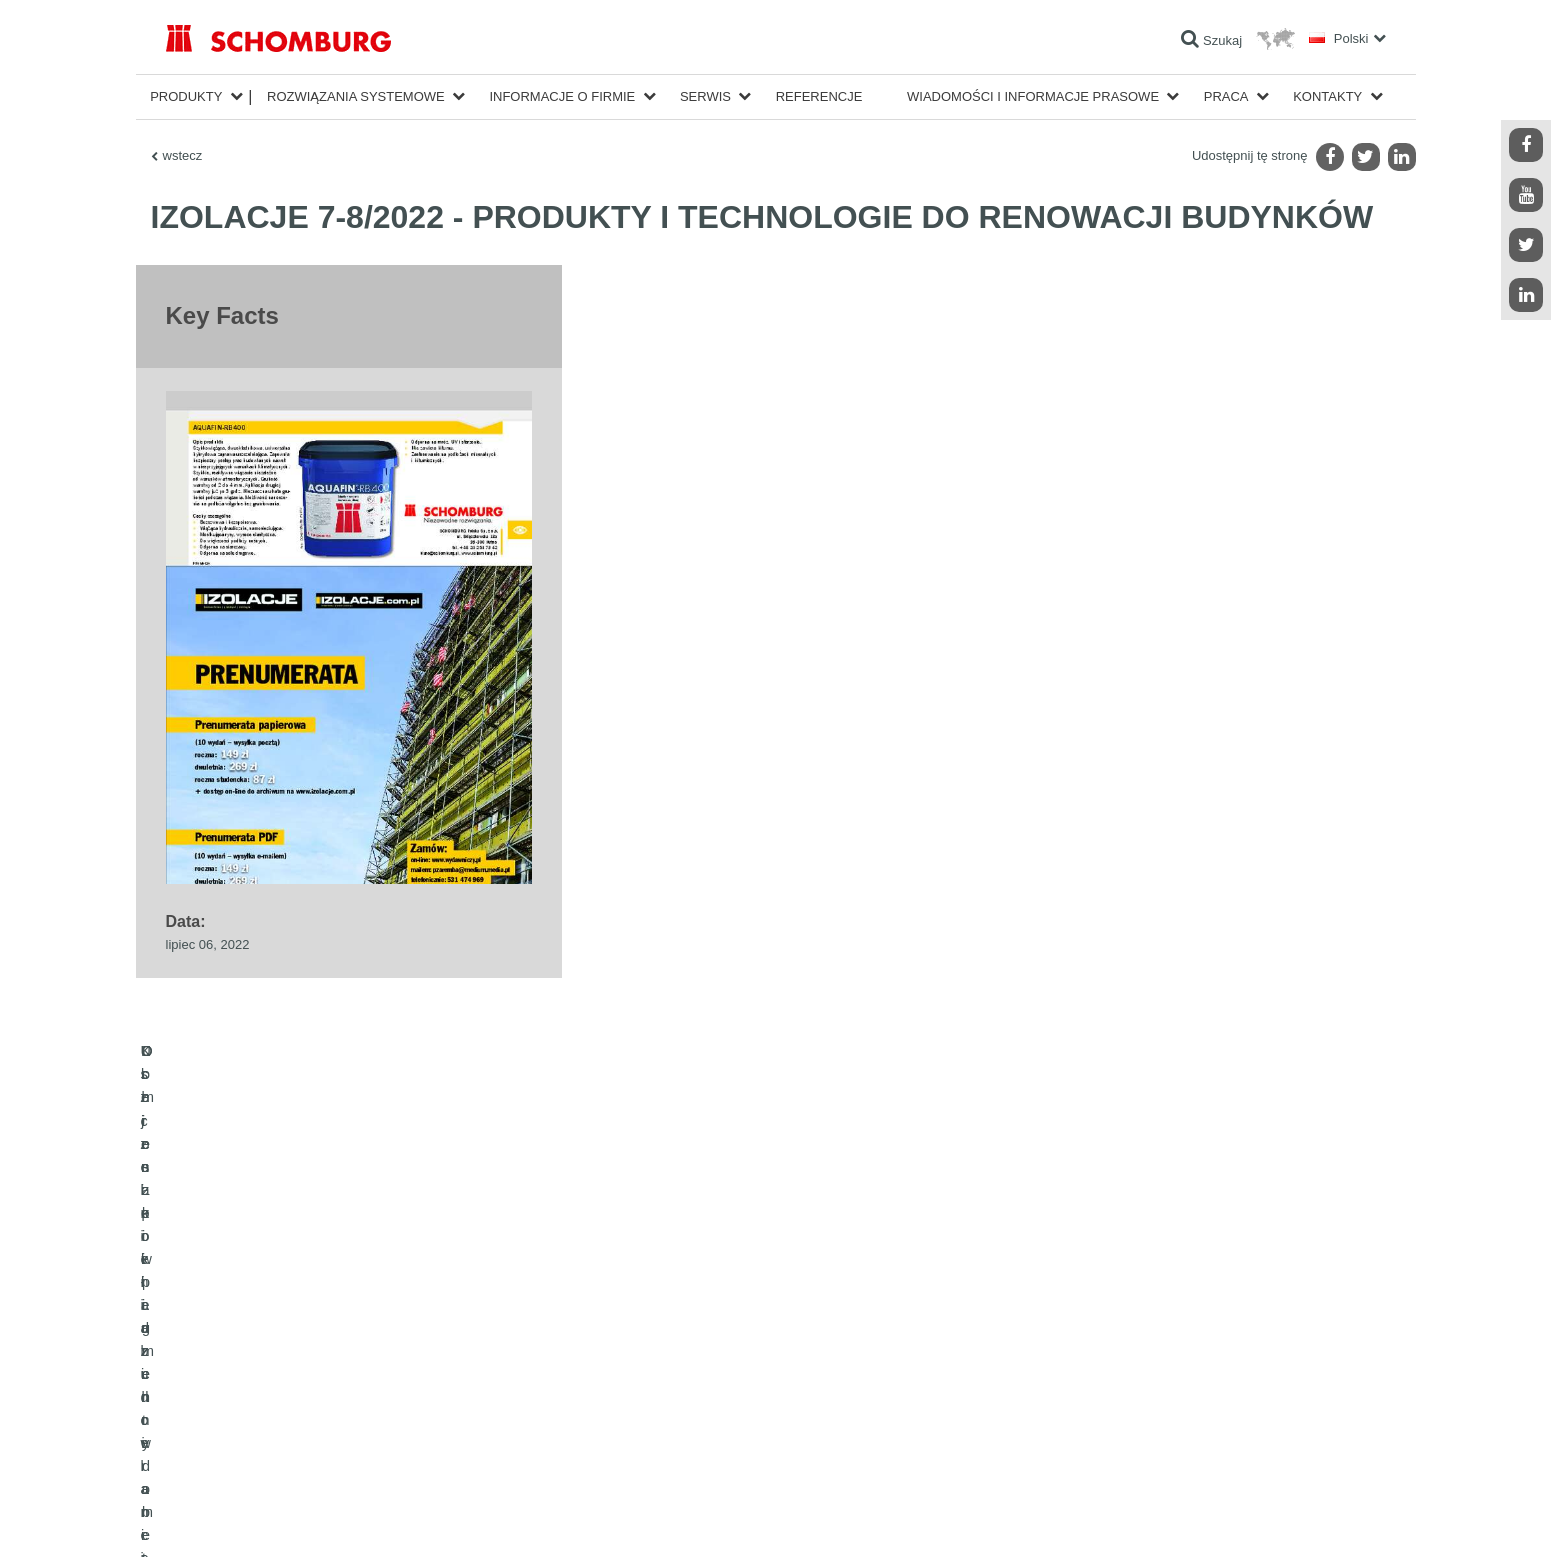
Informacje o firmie (562, 96)
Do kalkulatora (620, 1353)
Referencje (819, 96)
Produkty (186, 96)
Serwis (705, 96)
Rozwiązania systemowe (356, 96)
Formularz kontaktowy (640, 1413)
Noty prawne (250, 1517)
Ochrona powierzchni (222, 1413)
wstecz (183, 155)
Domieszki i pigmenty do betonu (251, 1443)
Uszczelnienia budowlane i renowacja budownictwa (302, 1353)
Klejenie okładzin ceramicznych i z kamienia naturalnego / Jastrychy (346, 1383)
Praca (1226, 96)
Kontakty (1327, 96)
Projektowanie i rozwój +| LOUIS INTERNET (1296, 1517)
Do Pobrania (615, 1383)
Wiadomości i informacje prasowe (1033, 96)
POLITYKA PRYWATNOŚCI (354, 1517)
